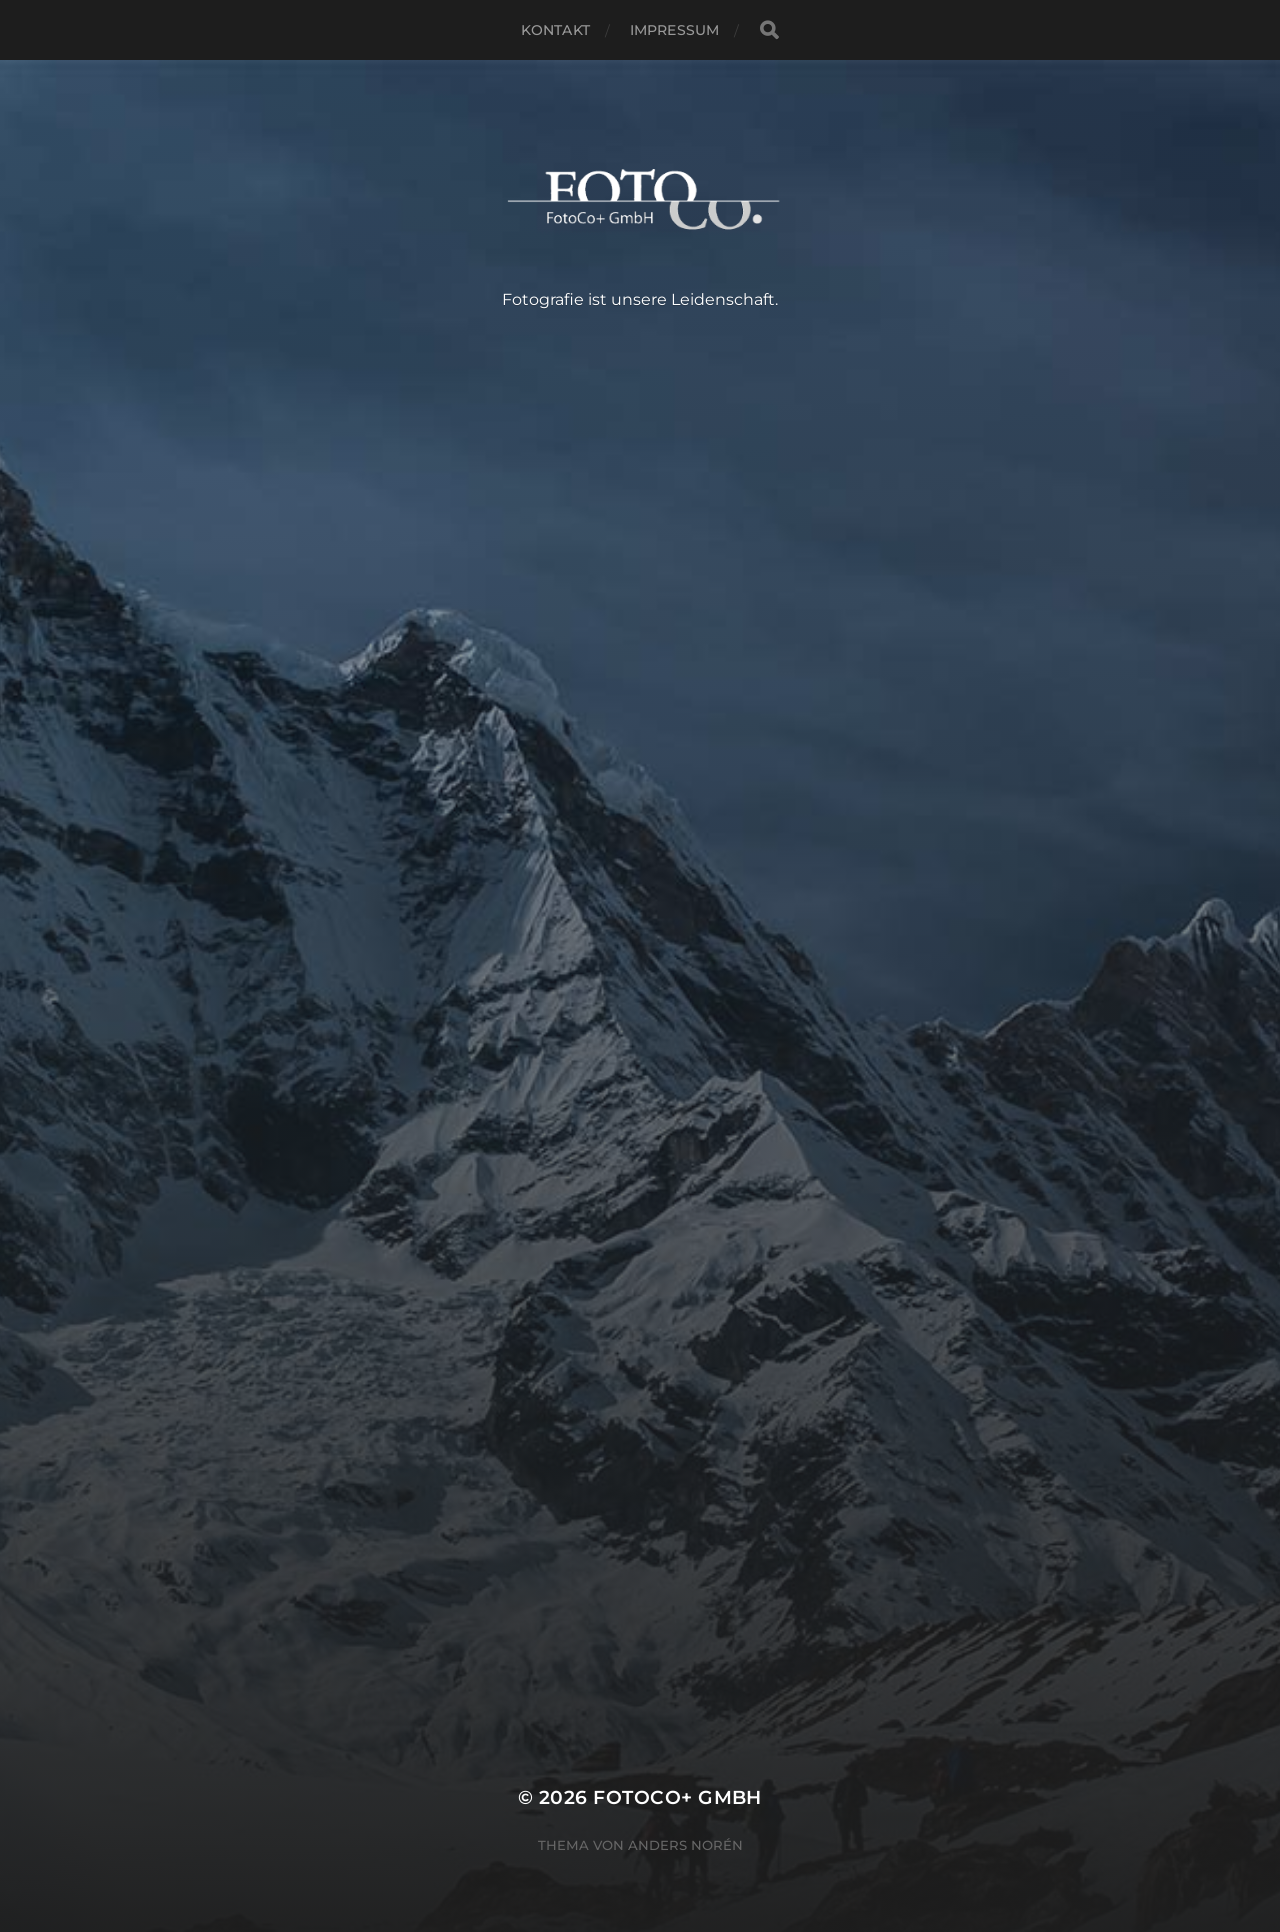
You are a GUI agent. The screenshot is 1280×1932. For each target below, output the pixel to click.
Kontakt (555, 30)
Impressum (674, 30)
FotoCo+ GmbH (677, 1797)
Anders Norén (685, 1845)
